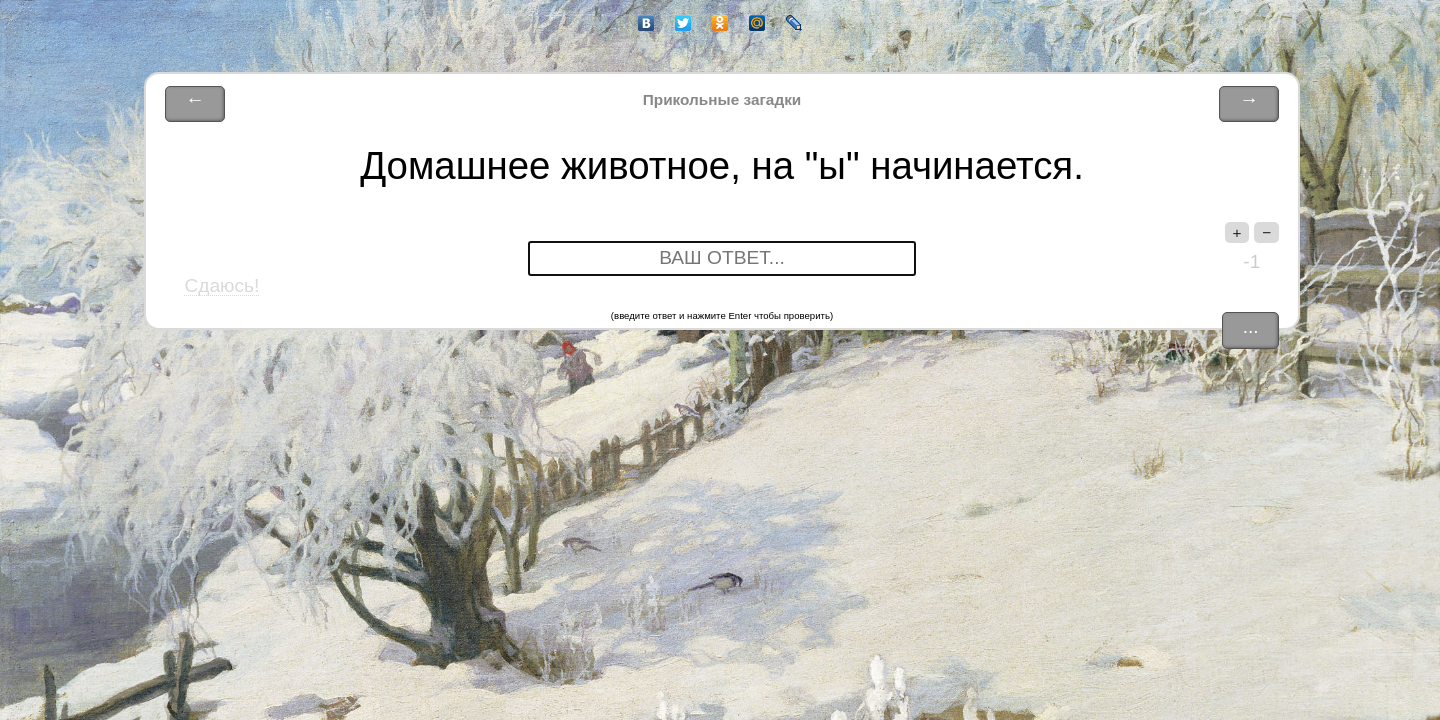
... (1251, 326)
